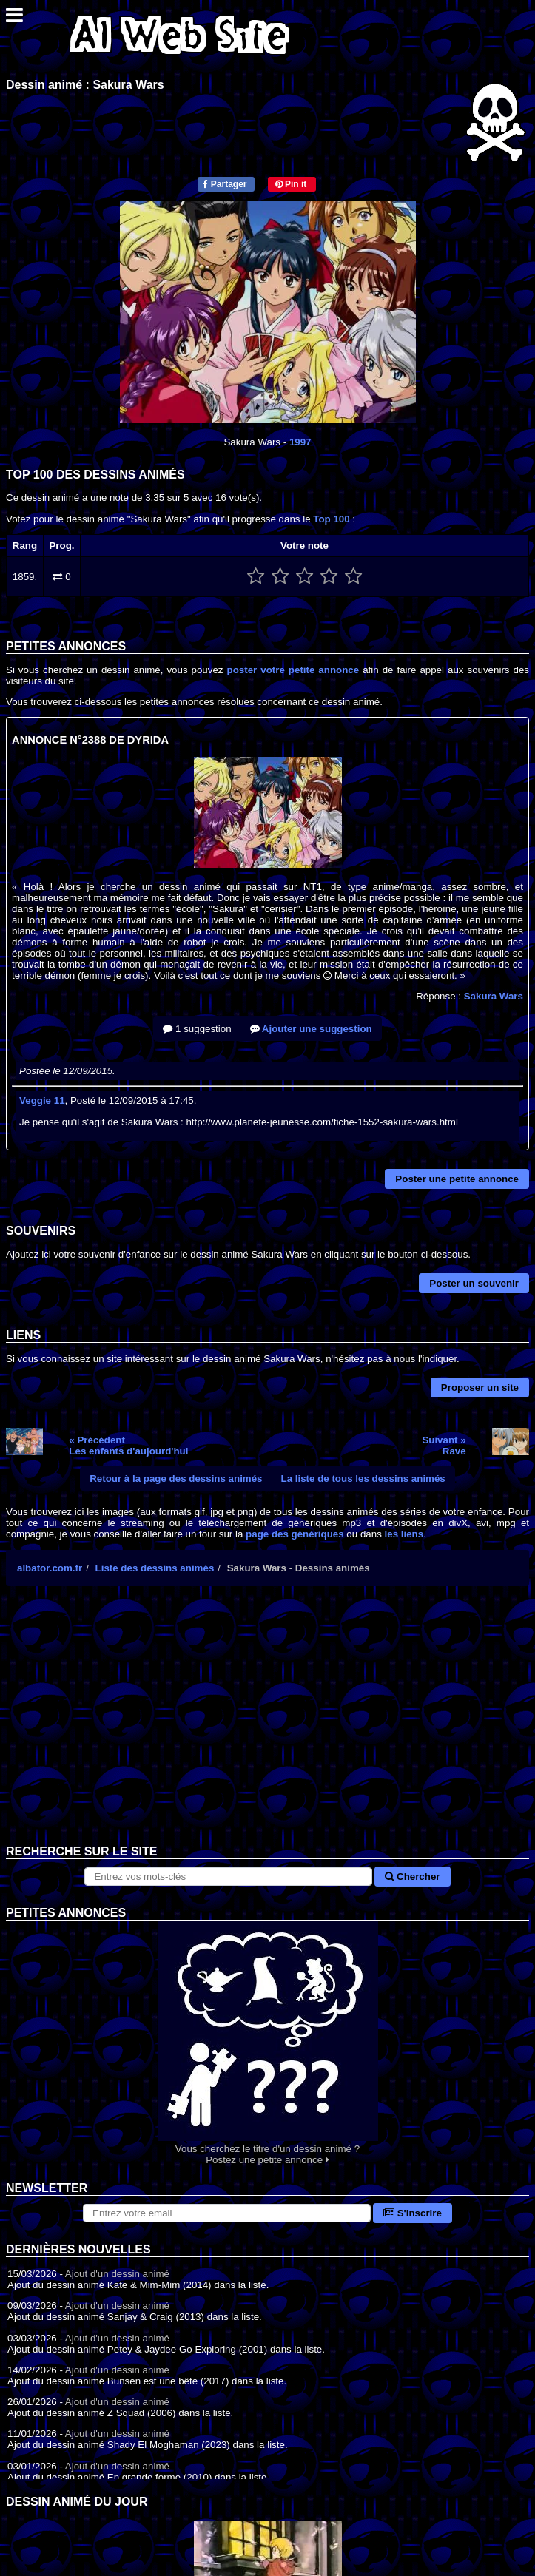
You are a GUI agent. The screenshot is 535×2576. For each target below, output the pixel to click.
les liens (404, 1534)
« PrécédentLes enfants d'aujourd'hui (128, 1445)
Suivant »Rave (443, 1445)
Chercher (412, 1876)
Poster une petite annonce (457, 1178)
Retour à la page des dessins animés (176, 1478)
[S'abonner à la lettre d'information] (227, 2213)
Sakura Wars (493, 996)
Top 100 (331, 519)
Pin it (291, 184)
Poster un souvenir (474, 1283)
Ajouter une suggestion (311, 1028)
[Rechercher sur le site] (228, 1876)
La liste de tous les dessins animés (363, 1478)
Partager (224, 184)
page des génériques (295, 1534)
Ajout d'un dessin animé (117, 2273)
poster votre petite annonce (293, 669)
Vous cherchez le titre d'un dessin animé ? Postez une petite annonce (267, 2043)
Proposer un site (480, 1387)
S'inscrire (412, 2213)
